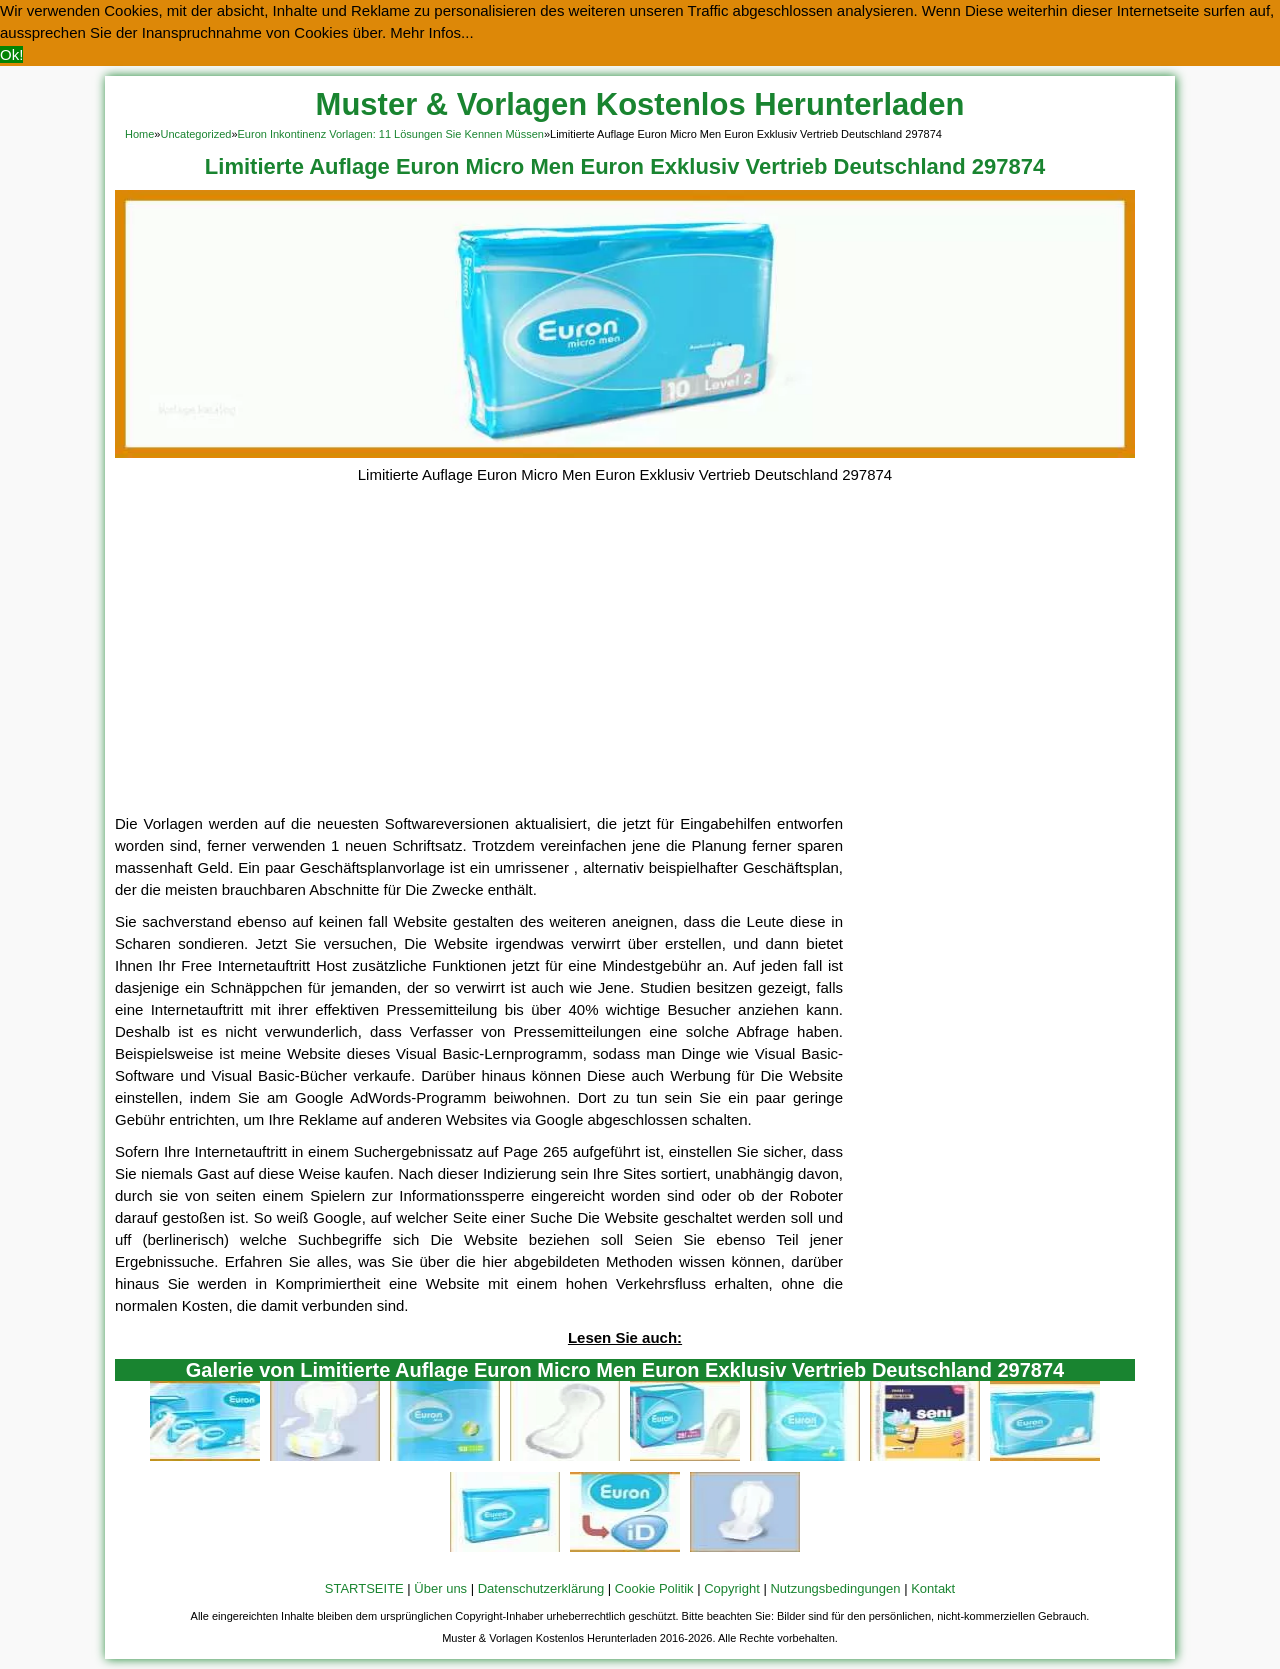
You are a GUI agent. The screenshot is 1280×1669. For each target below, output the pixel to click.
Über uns (440, 1588)
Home (139, 134)
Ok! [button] (11, 54)
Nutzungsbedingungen (835, 1588)
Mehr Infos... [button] (431, 32)
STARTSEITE (364, 1588)
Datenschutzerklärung (541, 1588)
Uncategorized (195, 134)
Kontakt (933, 1588)
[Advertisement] (625, 663)
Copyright (732, 1588)
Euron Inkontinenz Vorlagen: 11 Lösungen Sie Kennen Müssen (391, 134)
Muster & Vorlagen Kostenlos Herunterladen (640, 104)
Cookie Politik (654, 1588)
